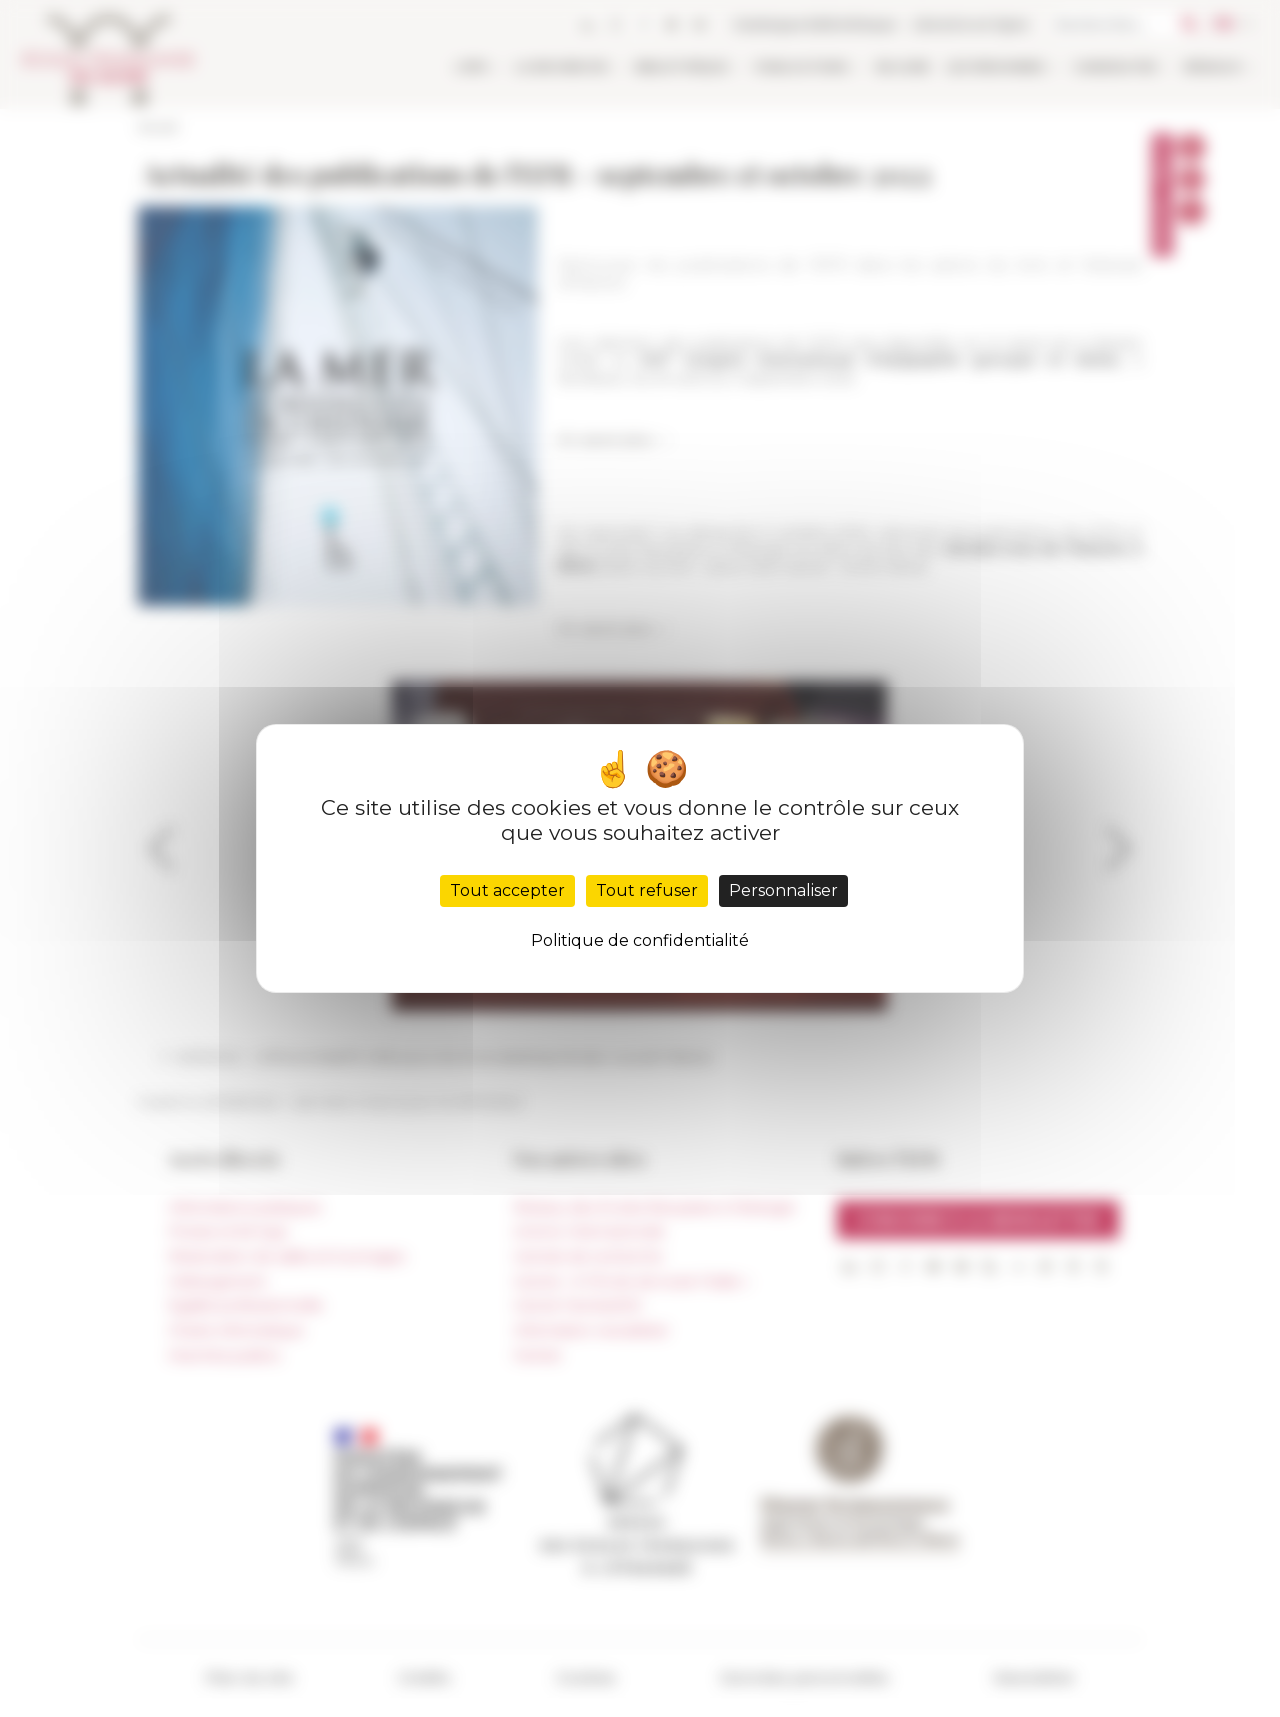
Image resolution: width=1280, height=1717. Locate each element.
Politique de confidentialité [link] (640, 940)
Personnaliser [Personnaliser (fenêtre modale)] (783, 890)
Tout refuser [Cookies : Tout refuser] (647, 890)
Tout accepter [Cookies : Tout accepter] (507, 890)
